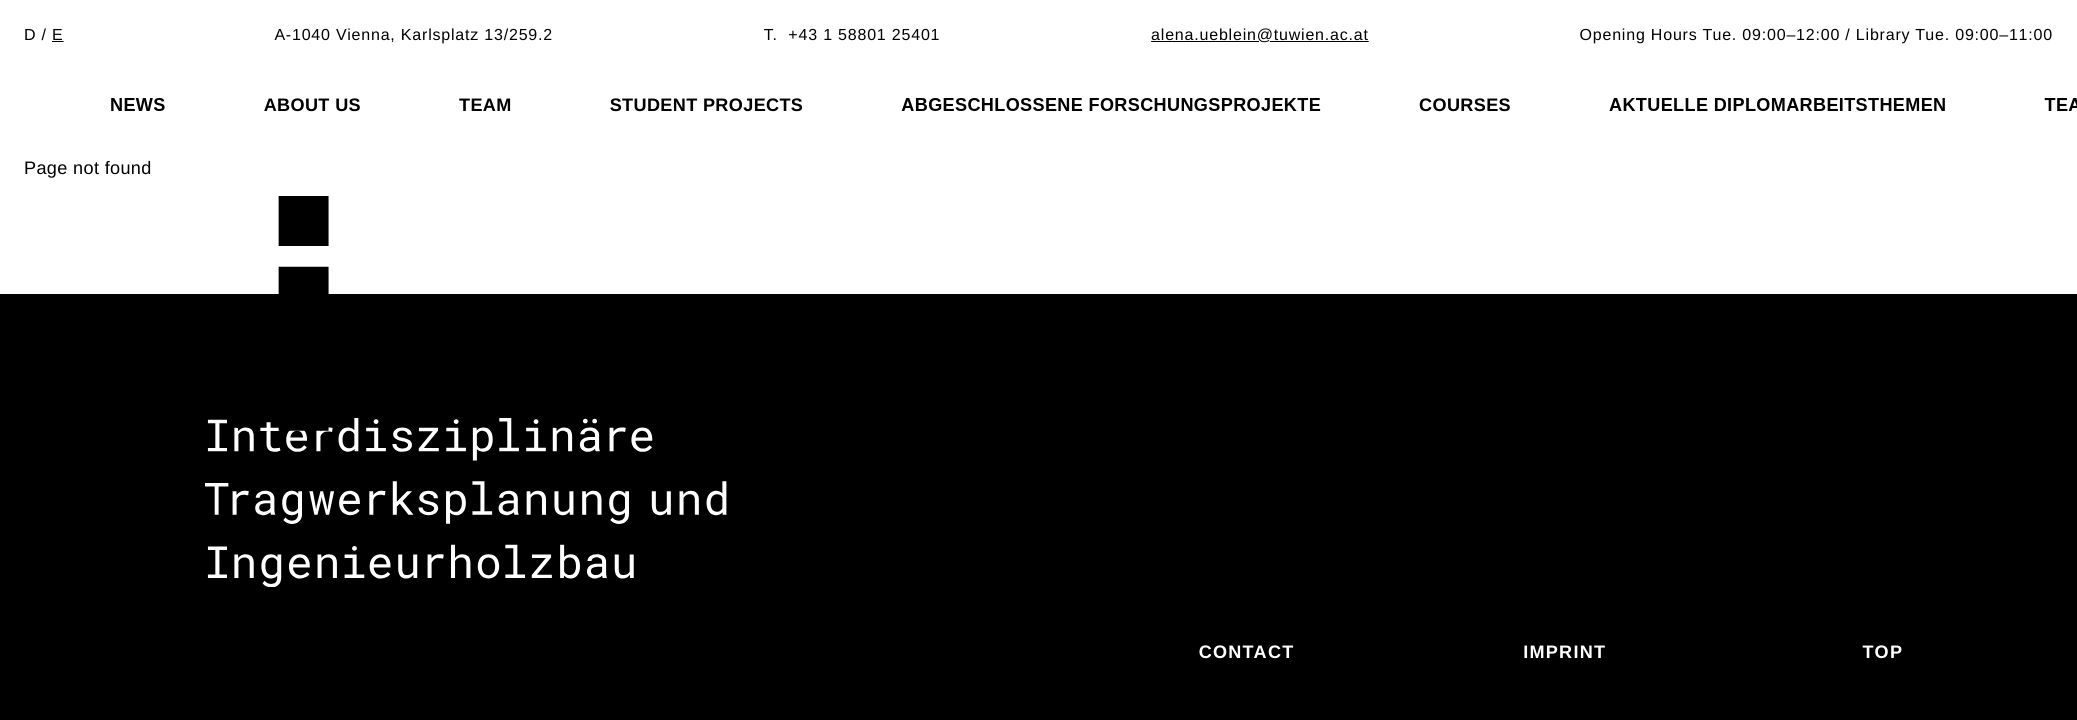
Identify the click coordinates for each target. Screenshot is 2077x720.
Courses (1465, 105)
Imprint (1564, 652)
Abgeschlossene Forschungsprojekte (1111, 105)
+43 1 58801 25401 (864, 35)
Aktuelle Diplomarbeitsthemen (1778, 105)
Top (1883, 652)
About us (312, 105)
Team (485, 105)
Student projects (707, 105)
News (138, 105)
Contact (1247, 652)
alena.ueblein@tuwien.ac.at (1260, 35)
